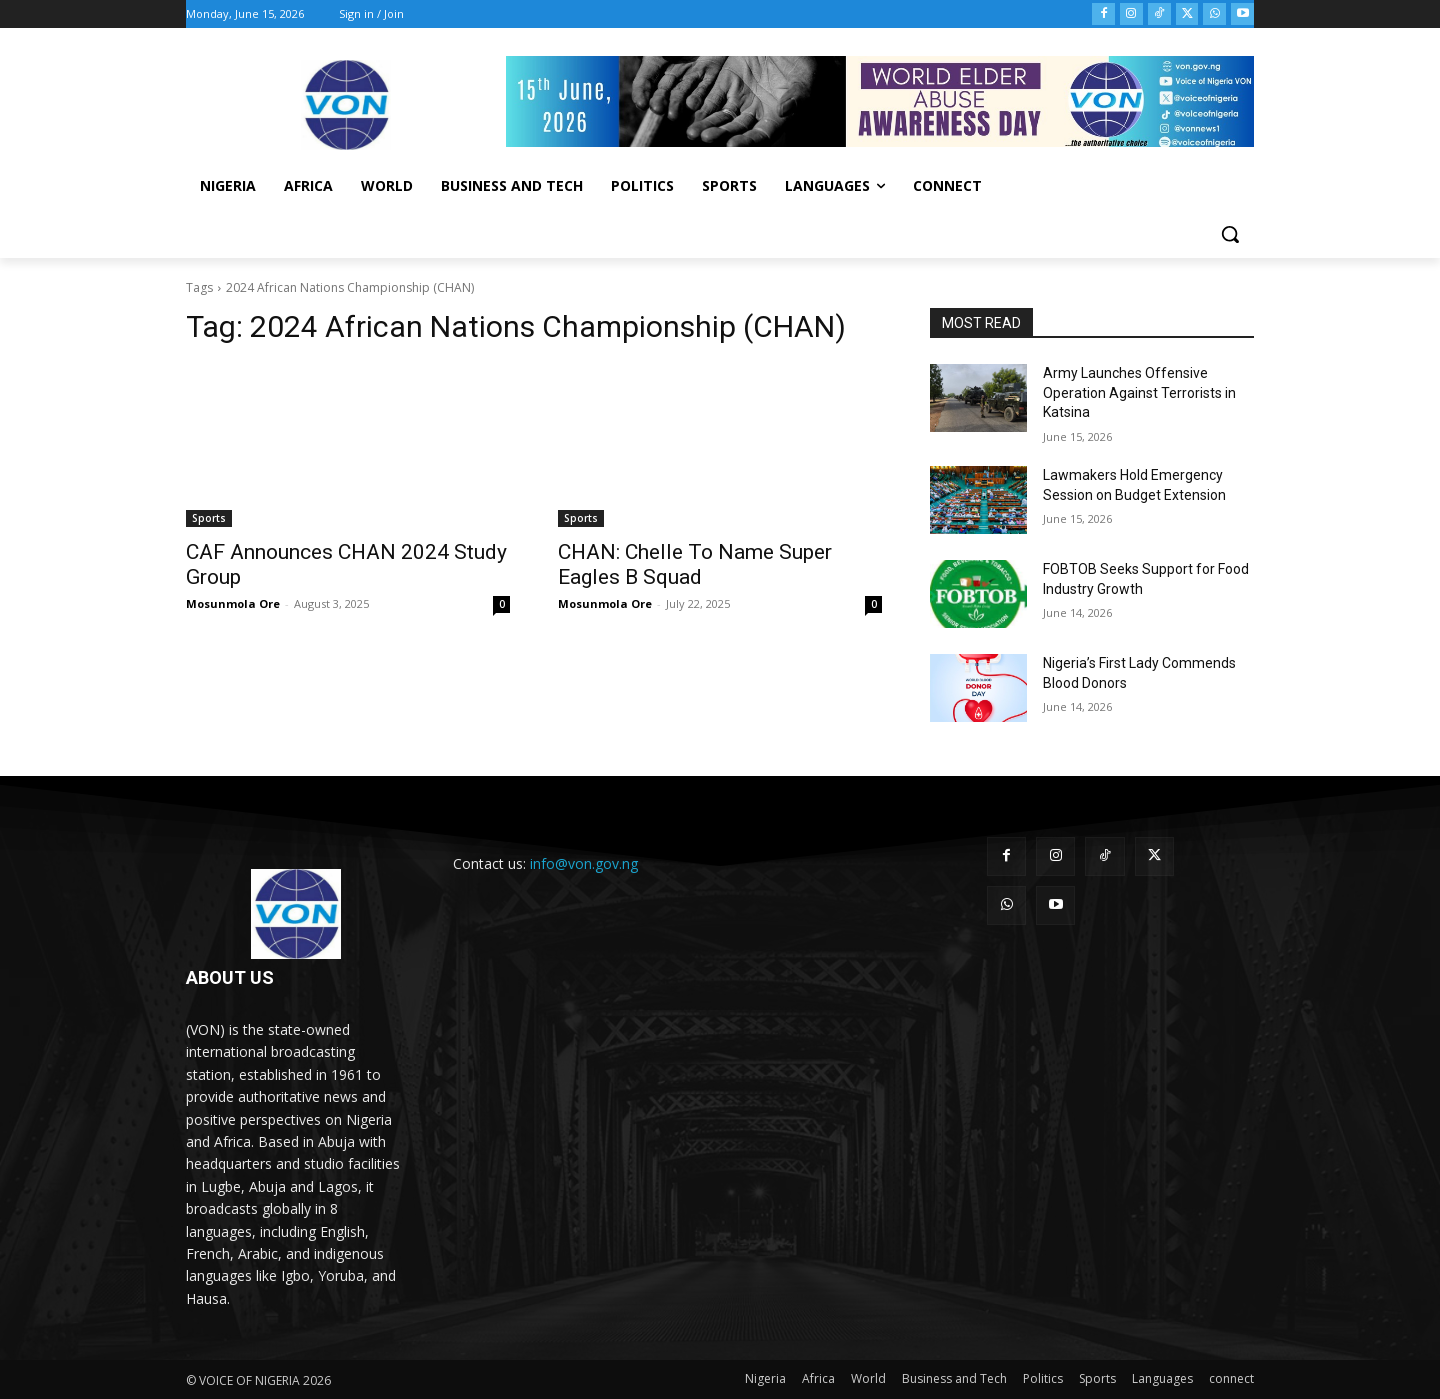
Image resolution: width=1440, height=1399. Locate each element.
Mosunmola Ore (233, 603)
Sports (209, 518)
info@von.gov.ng (584, 863)
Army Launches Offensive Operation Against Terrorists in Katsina (1139, 392)
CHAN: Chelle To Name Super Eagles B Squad (695, 564)
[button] (1230, 234)
